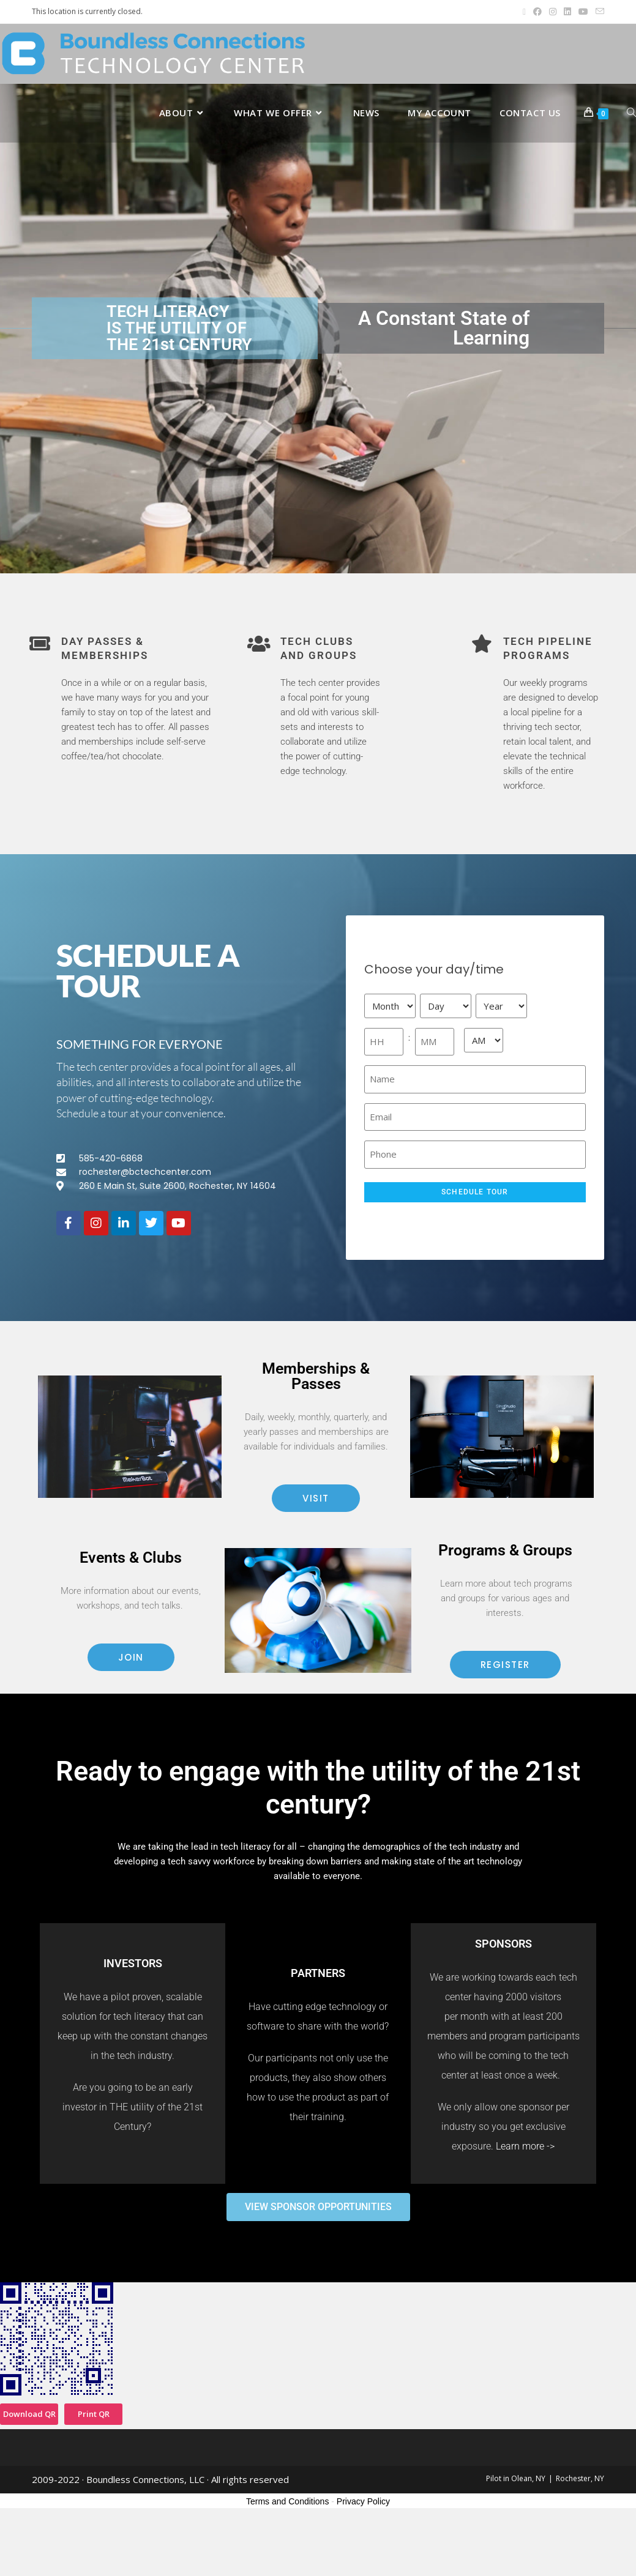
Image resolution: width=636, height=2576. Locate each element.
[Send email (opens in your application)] (598, 12)
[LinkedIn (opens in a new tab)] (567, 12)
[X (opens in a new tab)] (524, 12)
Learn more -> (525, 2146)
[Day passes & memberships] (40, 644)
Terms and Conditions (287, 2501)
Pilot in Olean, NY (515, 2478)
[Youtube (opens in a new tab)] (583, 12)
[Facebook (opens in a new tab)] (537, 12)
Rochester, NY (580, 2478)
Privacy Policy (363, 2501)
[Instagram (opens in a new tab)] (552, 12)
